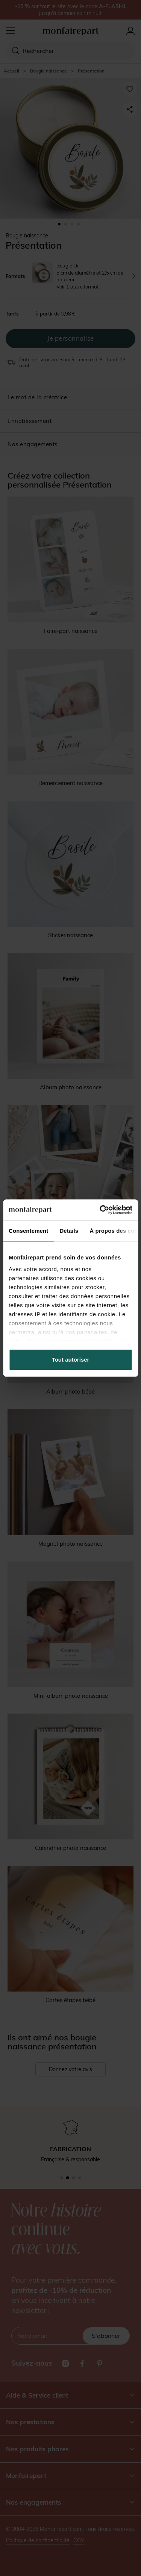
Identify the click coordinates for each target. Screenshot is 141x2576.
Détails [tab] (68, 1231)
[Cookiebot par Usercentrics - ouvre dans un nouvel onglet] (100, 1210)
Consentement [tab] (28, 1231)
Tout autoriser (70, 1359)
